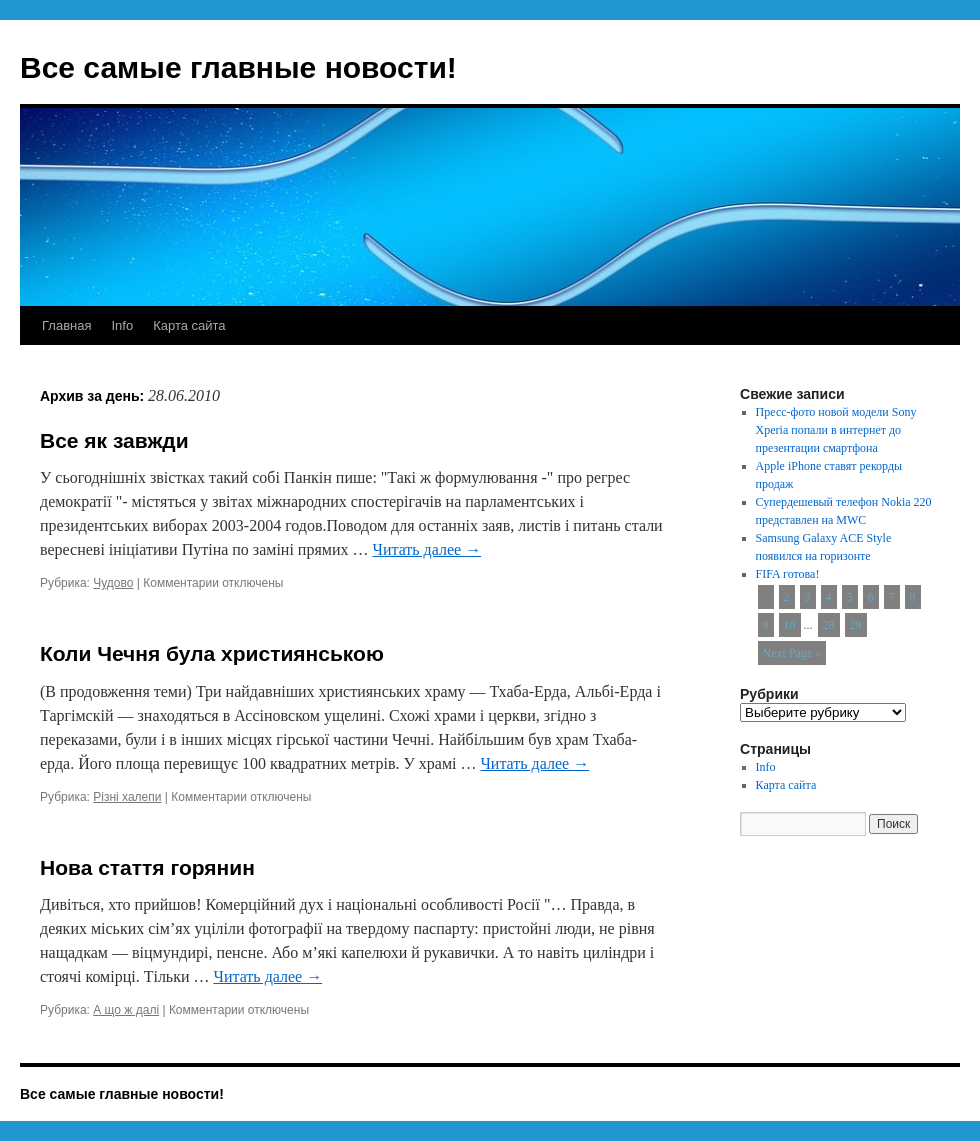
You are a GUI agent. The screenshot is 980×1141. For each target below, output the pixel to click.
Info (122, 325)
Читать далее (426, 549)
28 (829, 625)
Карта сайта (189, 325)
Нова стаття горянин (147, 867)
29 (856, 625)
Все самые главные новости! (238, 67)
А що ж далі (126, 1010)
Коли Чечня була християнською (212, 653)
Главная (66, 325)
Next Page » (792, 653)
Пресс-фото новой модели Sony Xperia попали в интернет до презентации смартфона (836, 430)
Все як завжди (114, 440)
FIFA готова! (788, 574)
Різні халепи (127, 797)
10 (790, 625)
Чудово (113, 583)
